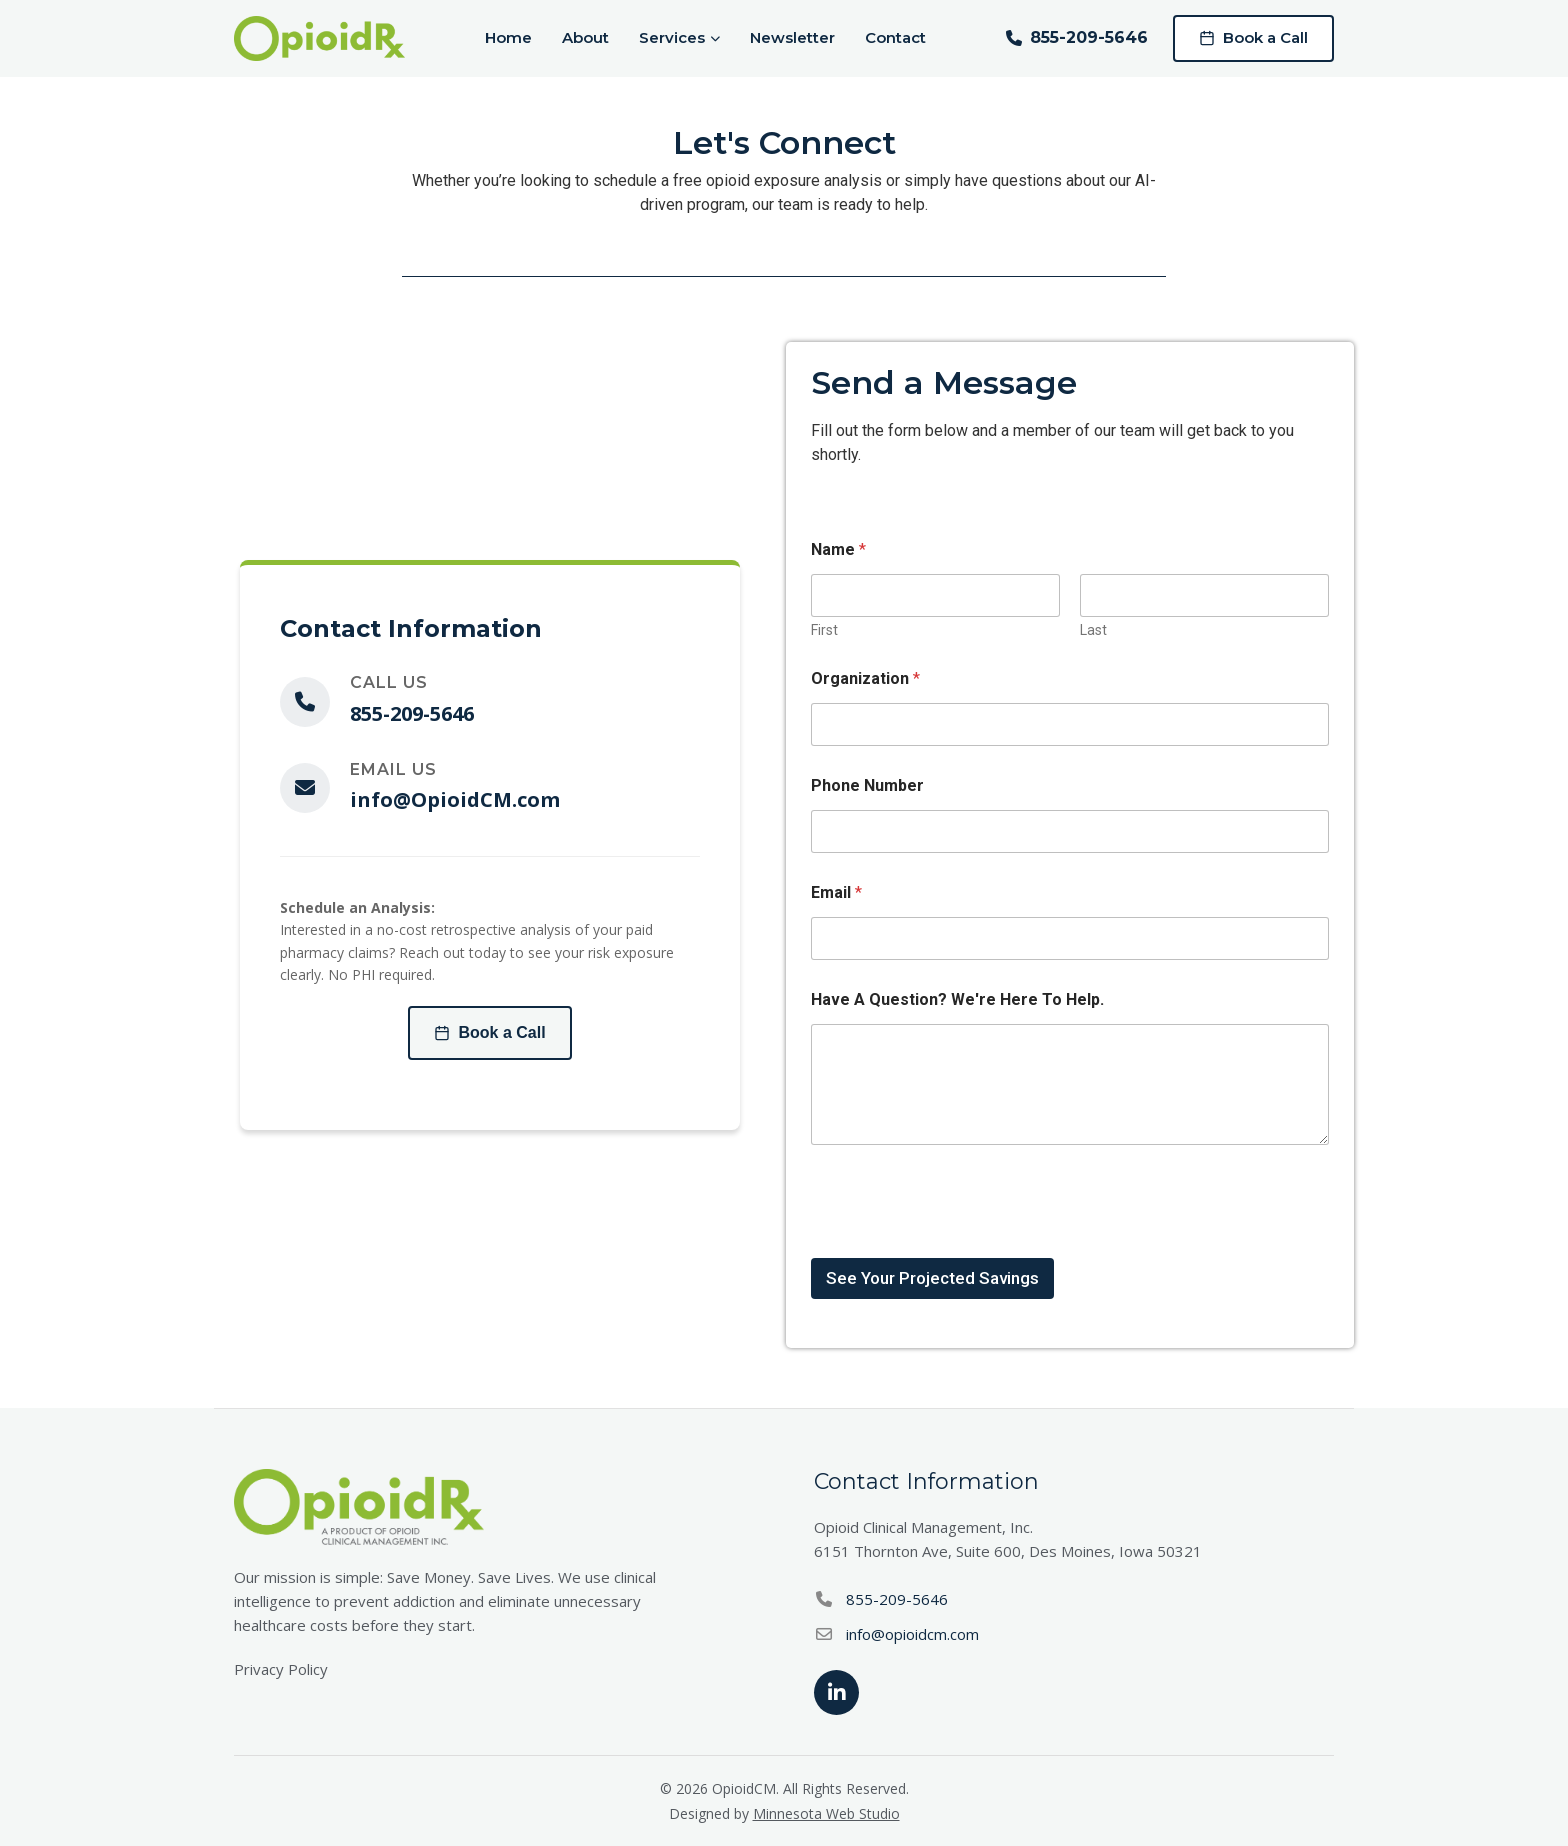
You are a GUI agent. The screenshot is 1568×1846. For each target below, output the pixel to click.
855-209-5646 (1077, 37)
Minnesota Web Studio (826, 1813)
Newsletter (792, 37)
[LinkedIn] (836, 1692)
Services (679, 37)
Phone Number (867, 785)
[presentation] (963, 1245)
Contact (895, 37)
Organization (865, 678)
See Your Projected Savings (932, 1278)
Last (1093, 630)
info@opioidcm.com (912, 1634)
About (585, 37)
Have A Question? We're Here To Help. (957, 999)
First (824, 630)
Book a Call (1253, 37)
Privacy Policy (281, 1669)
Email (836, 892)
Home (508, 37)
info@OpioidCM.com (455, 799)
